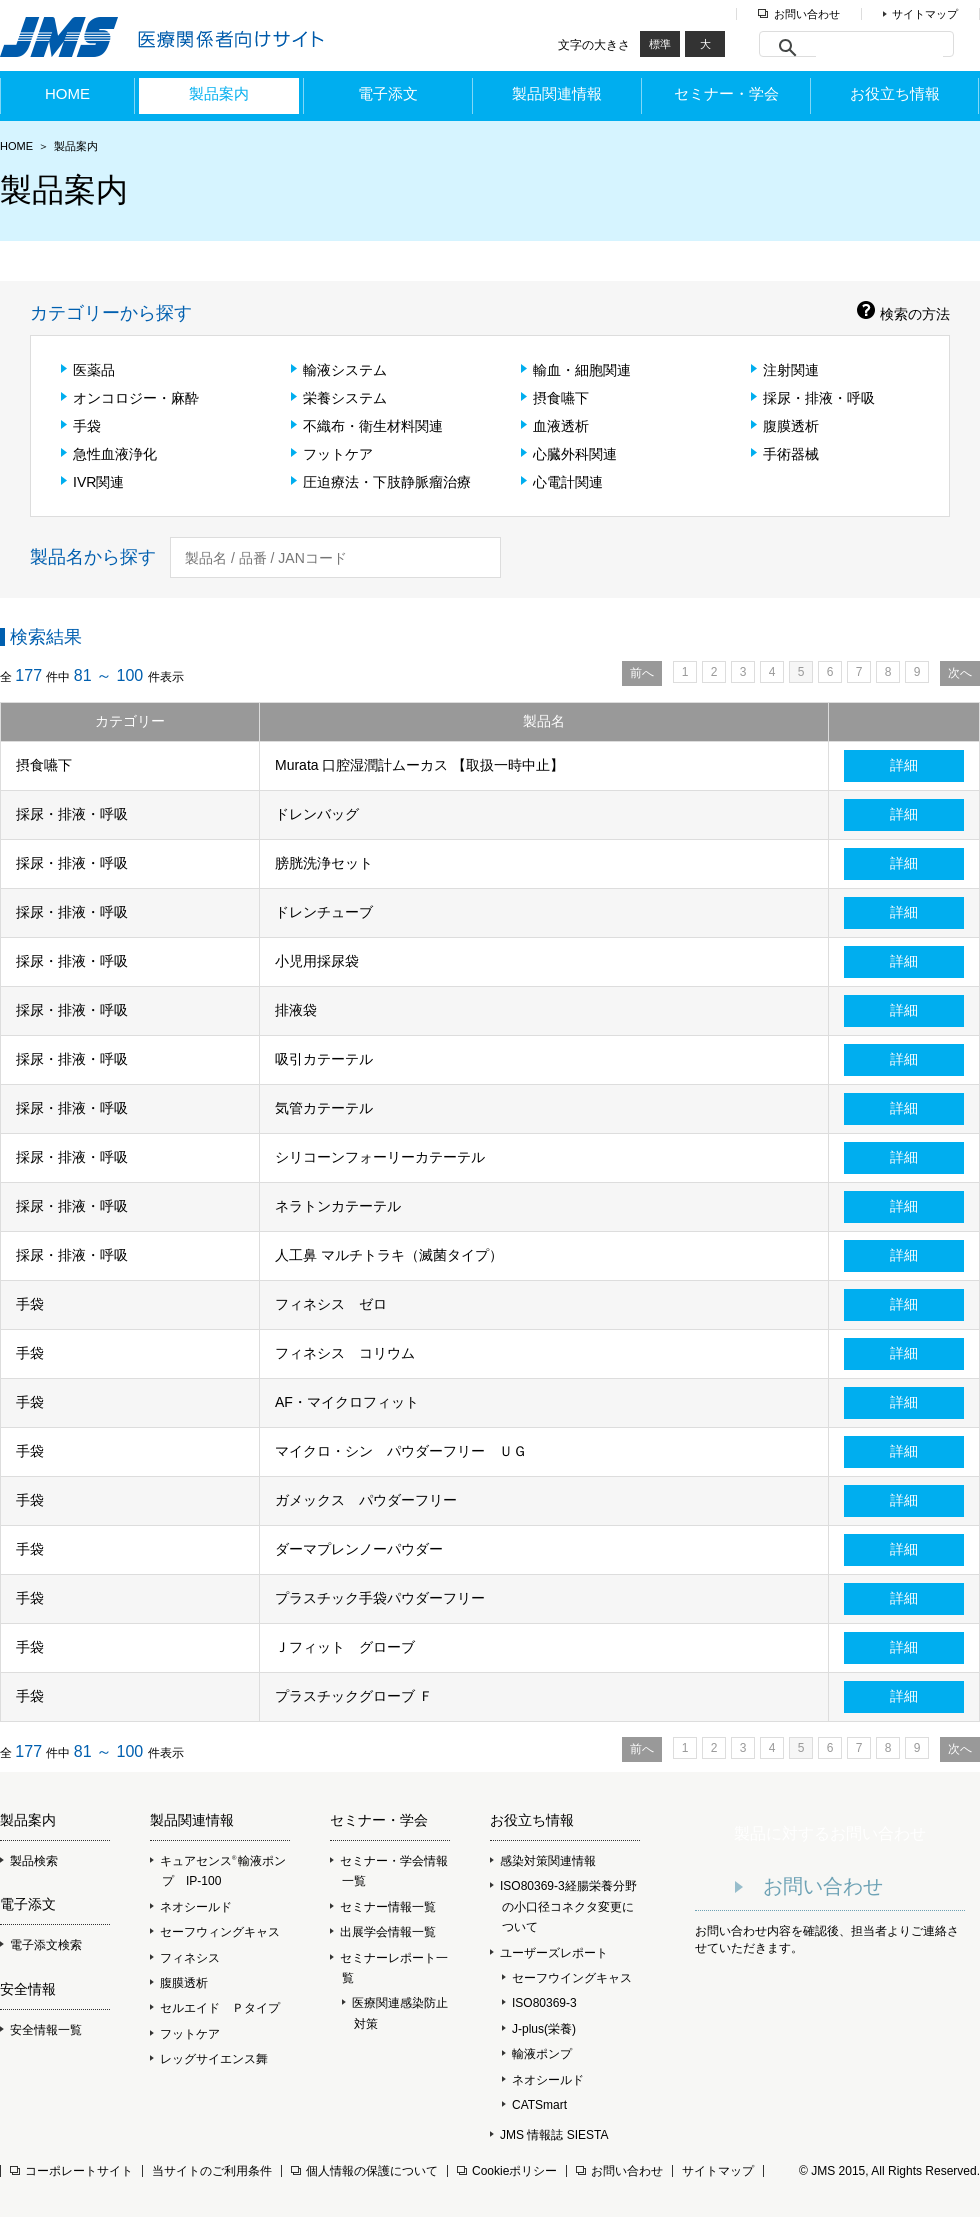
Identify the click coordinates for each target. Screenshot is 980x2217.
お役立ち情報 (895, 93)
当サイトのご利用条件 (212, 2171)
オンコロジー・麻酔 (130, 398)
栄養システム (339, 398)
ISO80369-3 (544, 2003)
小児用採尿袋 (317, 961)
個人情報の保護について (364, 2171)
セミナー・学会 (726, 93)
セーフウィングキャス (215, 1932)
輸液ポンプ (542, 2054)
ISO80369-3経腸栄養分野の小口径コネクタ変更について (563, 1906)
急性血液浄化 (109, 454)
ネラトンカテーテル (338, 1206)
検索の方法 (903, 314)
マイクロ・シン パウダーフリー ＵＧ (401, 1451)
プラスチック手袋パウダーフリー (380, 1598)
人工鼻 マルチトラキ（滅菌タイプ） (389, 1255)
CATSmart (539, 2105)
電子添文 (388, 93)
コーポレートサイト (71, 2171)
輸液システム (339, 370)
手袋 (81, 426)
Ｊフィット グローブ (345, 1647)
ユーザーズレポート (554, 1953)
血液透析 (555, 426)
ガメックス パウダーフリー (366, 1500)
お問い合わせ (807, 14)
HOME (67, 93)
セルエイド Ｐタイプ (215, 2008)
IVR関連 (92, 482)
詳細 (904, 765)
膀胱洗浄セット (324, 863)
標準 (660, 44)
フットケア (332, 454)
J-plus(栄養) (544, 2029)
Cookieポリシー (507, 2171)
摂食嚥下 (555, 398)
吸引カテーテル (324, 1059)
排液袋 (296, 1010)
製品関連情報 (557, 93)
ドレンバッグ (317, 814)
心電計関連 (562, 482)
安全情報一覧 (41, 2030)
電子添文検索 (41, 1945)
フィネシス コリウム (345, 1353)
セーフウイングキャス (572, 1978)
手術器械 (785, 454)
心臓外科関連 (569, 454)
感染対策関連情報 (543, 1861)
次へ (960, 673)
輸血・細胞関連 (576, 370)
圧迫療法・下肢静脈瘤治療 (381, 482)
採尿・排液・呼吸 (813, 398)
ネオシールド (191, 1907)
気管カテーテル (324, 1108)
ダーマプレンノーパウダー (359, 1549)
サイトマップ (925, 14)
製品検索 (29, 1861)
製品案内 (219, 93)
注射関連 (785, 370)
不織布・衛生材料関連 (367, 426)
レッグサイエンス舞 (209, 2059)
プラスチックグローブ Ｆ (354, 1696)
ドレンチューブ (324, 912)
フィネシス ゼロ (331, 1304)
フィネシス (185, 1958)
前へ (642, 673)
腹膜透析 (785, 426)
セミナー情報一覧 (383, 1907)
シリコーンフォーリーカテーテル (380, 1157)
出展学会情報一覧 (383, 1932)
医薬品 (88, 370)
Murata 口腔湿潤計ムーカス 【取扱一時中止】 (419, 765)
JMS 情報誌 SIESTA (549, 2135)
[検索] (879, 48)
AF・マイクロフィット (347, 1402)
